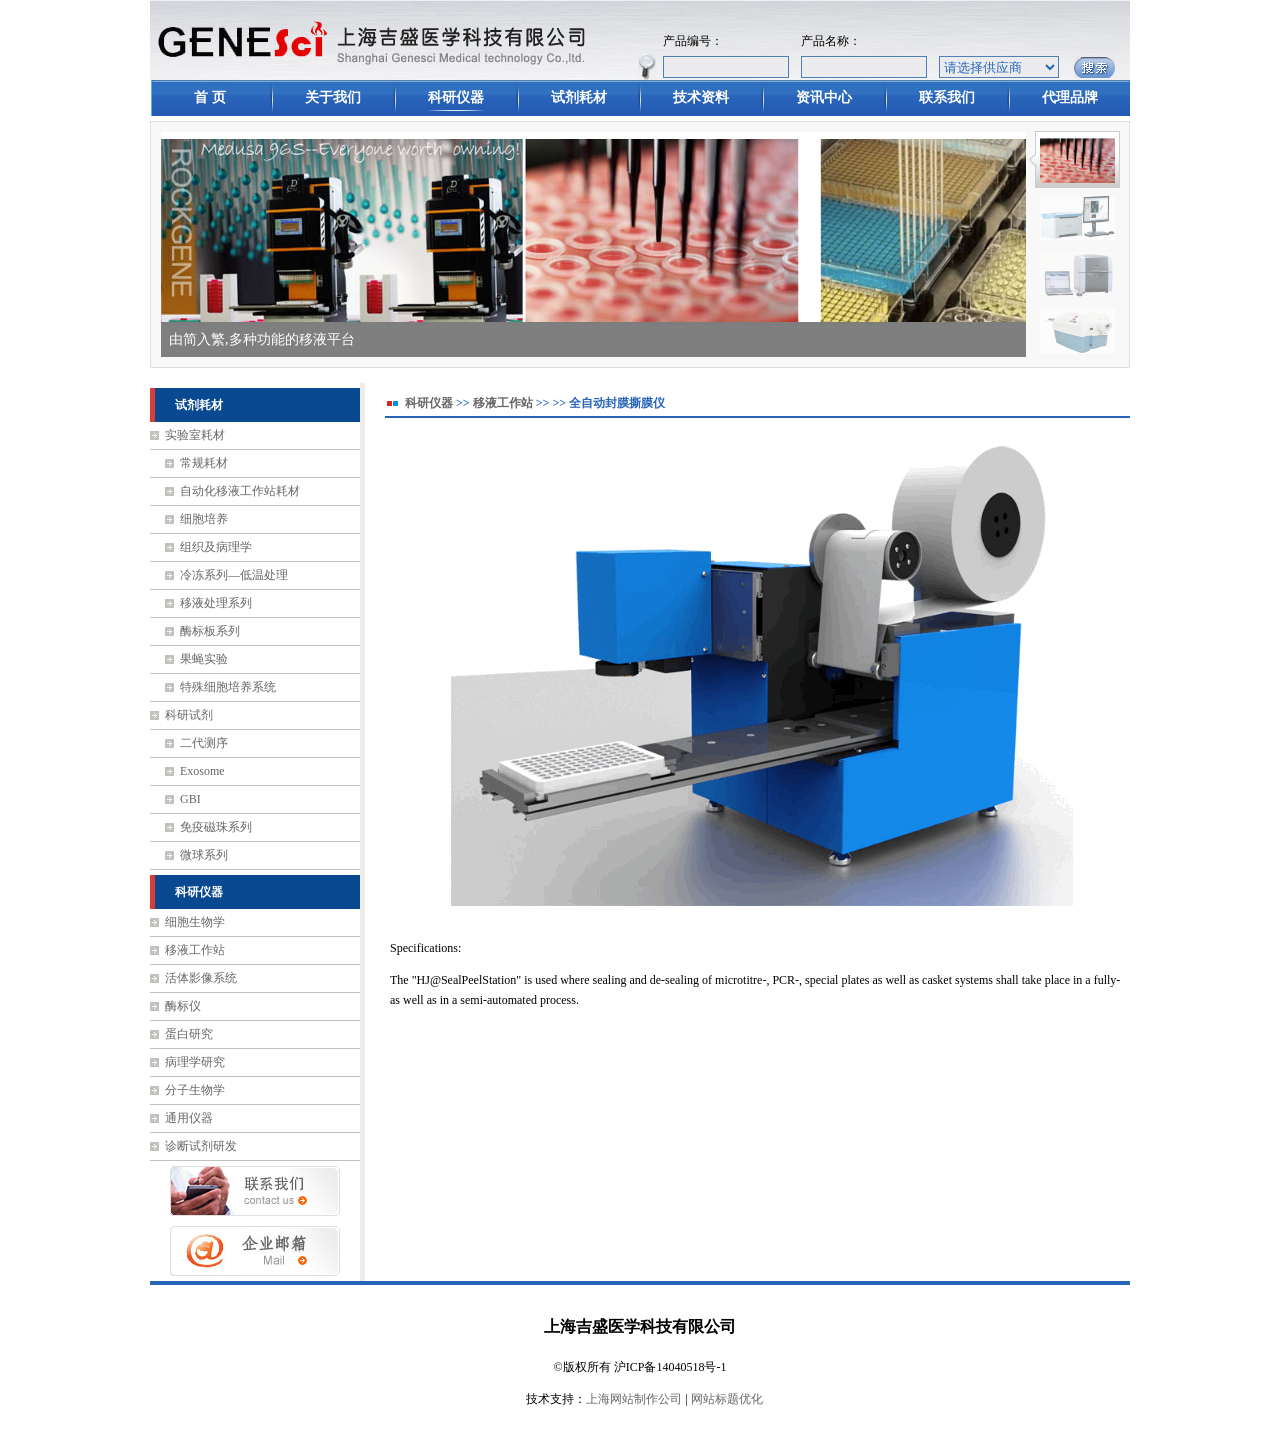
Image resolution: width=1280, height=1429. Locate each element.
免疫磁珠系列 (216, 827)
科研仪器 (456, 97)
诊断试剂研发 (201, 1146)
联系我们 (947, 97)
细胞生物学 (195, 922)
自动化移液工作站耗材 (240, 491)
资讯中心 (824, 97)
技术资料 (701, 97)
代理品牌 (1070, 97)
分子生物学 (195, 1090)
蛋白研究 (189, 1034)
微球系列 (204, 855)
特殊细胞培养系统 (228, 687)
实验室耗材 (195, 435)
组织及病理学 (216, 547)
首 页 (210, 97)
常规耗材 (204, 463)
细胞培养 (204, 519)
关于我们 (333, 97)
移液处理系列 (216, 603)
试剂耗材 (579, 97)
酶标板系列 (210, 631)
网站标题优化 (727, 1399)
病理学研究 (195, 1062)
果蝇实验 (204, 659)
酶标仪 (183, 1006)
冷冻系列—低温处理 (234, 575)
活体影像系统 (201, 978)
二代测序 (204, 743)
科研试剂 (189, 715)
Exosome (202, 771)
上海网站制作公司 (634, 1399)
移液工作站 (195, 950)
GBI (190, 799)
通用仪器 (189, 1118)
